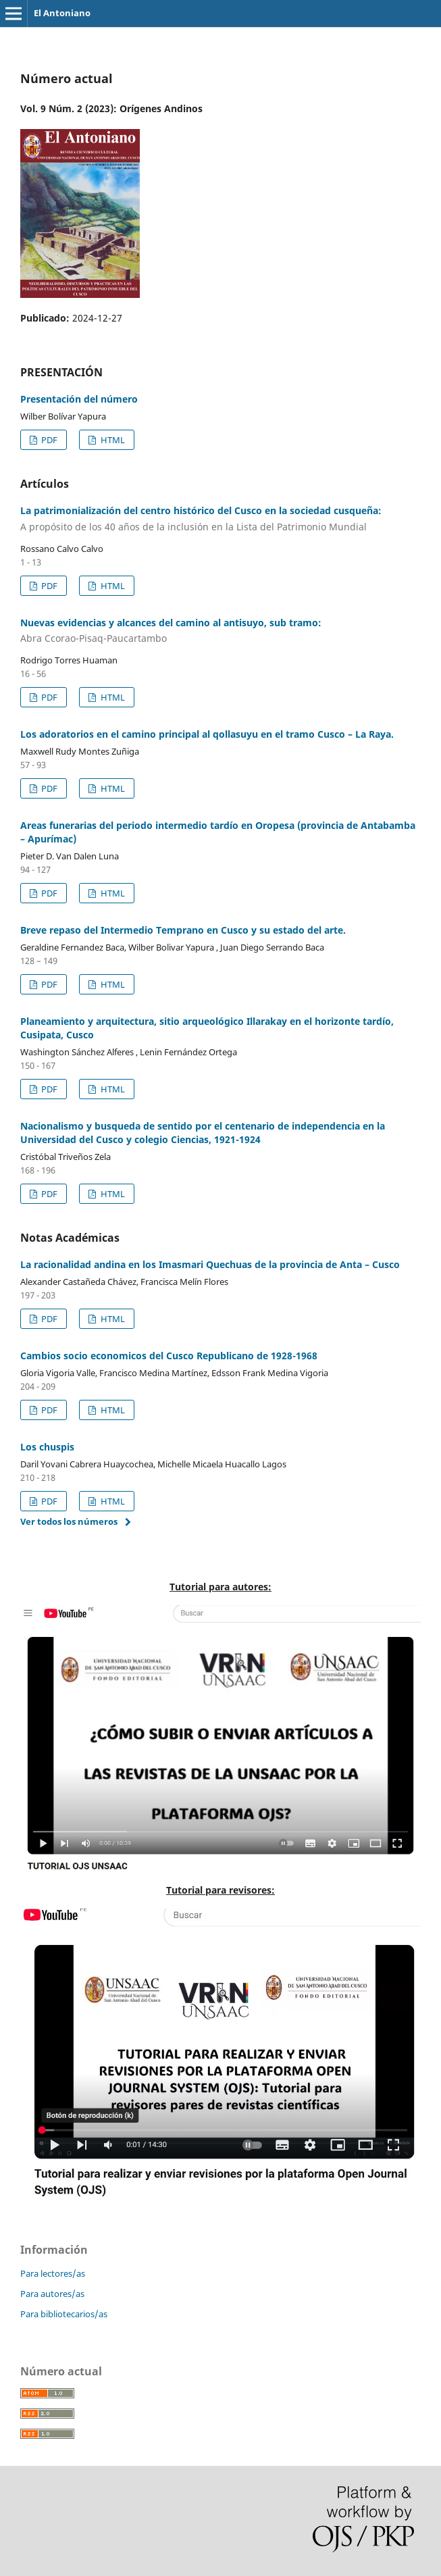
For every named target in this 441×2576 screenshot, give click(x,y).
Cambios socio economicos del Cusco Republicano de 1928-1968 (168, 1355)
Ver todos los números (69, 1521)
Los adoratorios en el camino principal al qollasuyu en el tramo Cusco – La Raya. (207, 734)
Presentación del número (79, 399)
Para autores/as (52, 2294)
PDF (48, 440)
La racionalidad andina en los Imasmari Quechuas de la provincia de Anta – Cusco (210, 1264)
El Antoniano (62, 13)
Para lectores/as (52, 2273)
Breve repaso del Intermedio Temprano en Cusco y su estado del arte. (183, 930)
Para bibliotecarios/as (63, 2314)
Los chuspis (47, 1446)
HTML (112, 440)
